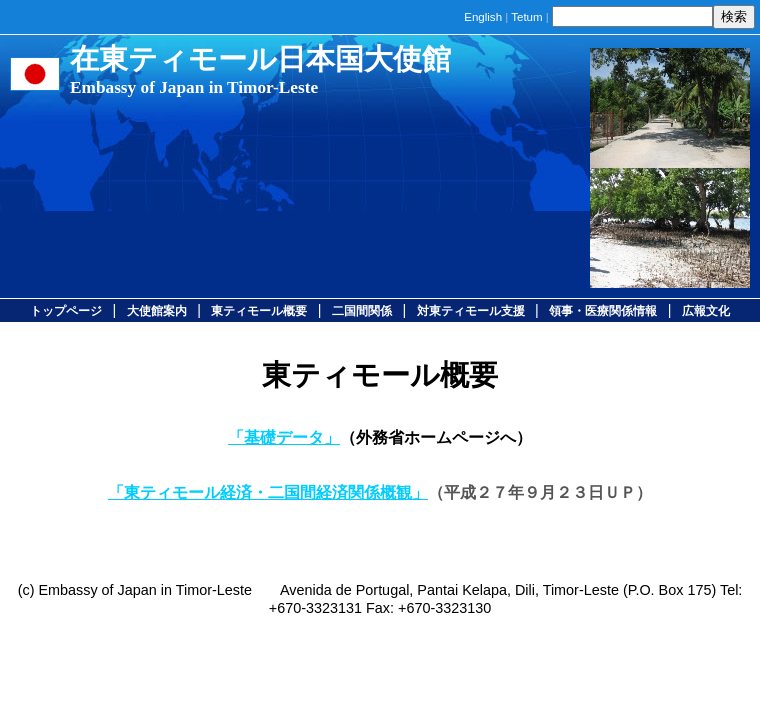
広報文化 (706, 311)
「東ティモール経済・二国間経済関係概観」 (268, 492)
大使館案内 (157, 311)
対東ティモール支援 (471, 311)
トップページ (66, 311)
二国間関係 (362, 311)
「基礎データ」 (284, 437)
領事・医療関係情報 (603, 311)
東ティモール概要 (259, 311)
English (483, 17)
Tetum (526, 17)
